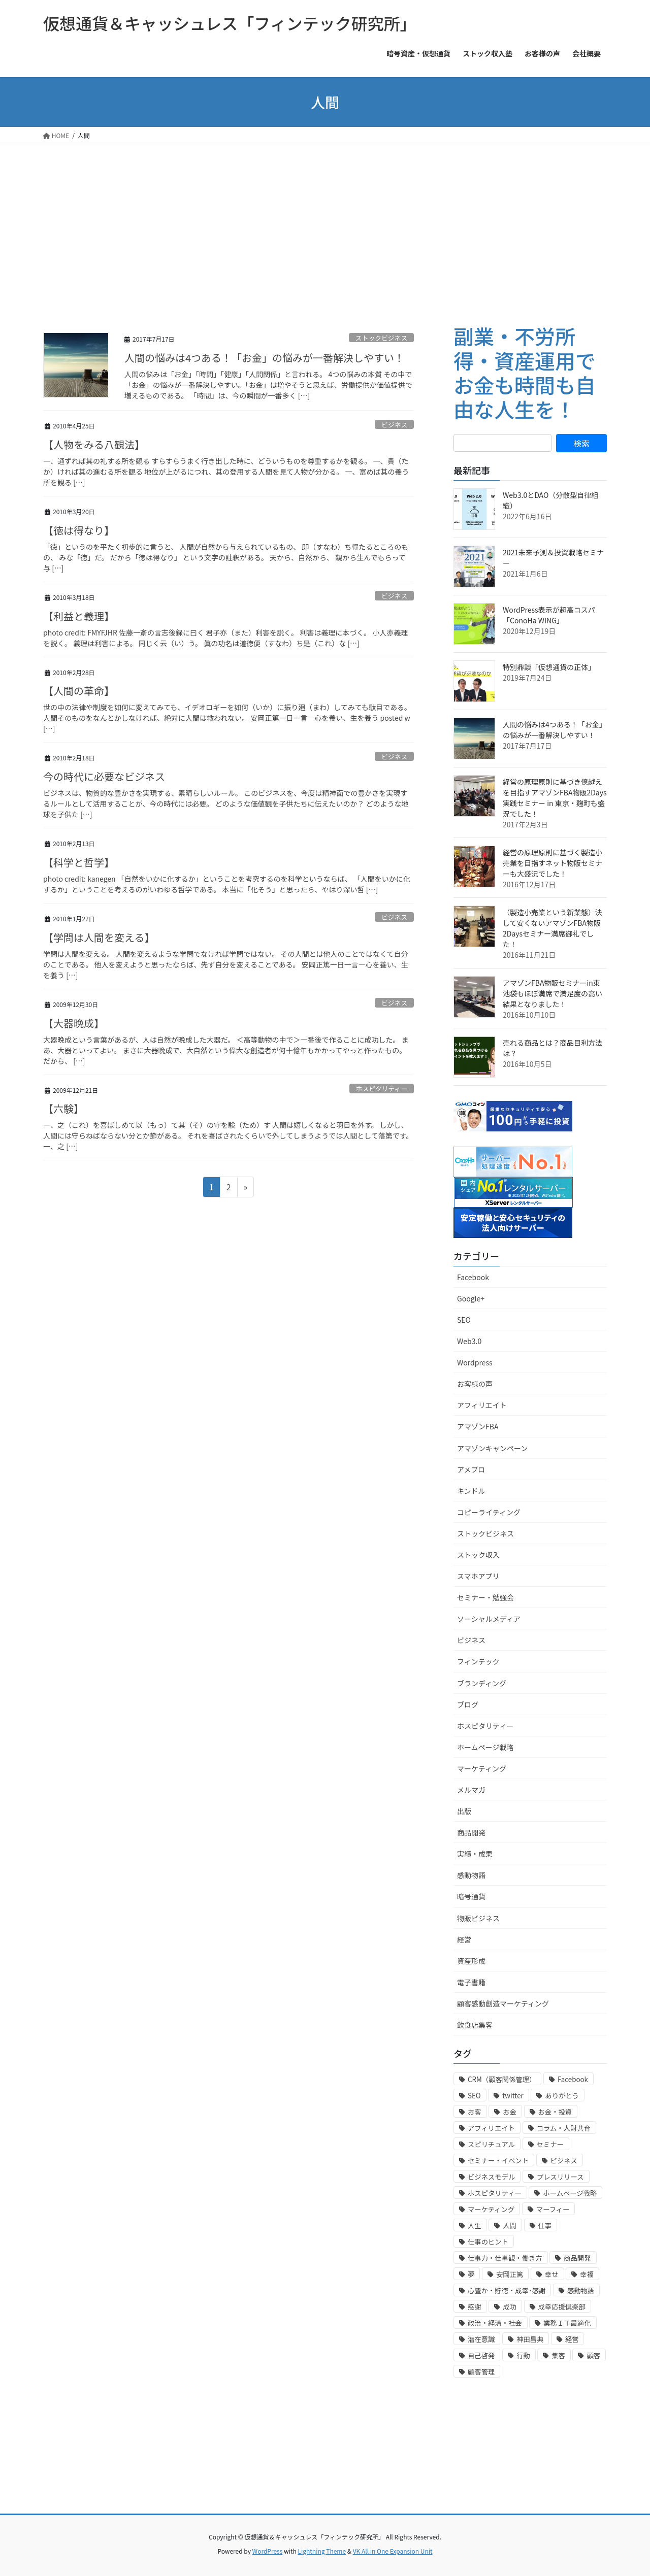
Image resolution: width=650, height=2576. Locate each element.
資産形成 (471, 1961)
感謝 (474, 2307)
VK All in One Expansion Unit (393, 2551)
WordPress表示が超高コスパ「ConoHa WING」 (549, 615)
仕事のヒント (488, 2242)
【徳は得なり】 (78, 530)
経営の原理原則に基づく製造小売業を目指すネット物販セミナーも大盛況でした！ (552, 863)
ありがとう (562, 2095)
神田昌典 (529, 2339)
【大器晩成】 (73, 1023)
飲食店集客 (475, 2025)
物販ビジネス (478, 1918)
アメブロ (471, 1469)
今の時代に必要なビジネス (104, 776)
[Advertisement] (325, 219)
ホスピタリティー (382, 1088)
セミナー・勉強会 (485, 1597)
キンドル (471, 1491)
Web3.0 (469, 1341)
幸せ (552, 2274)
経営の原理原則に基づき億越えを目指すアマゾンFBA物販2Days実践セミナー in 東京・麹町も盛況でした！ (555, 798)
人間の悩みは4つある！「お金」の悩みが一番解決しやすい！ (264, 357)
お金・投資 (555, 2112)
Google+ (470, 1298)
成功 (509, 2307)
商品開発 (471, 1832)
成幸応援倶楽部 (562, 2307)
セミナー (550, 2144)
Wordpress (474, 1362)
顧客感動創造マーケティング (503, 2003)
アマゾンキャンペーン (492, 1448)
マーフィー (553, 2209)
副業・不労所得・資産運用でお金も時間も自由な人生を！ (524, 372)
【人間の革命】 (78, 690)
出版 (464, 1811)
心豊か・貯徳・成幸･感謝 (506, 2290)
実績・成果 (475, 1854)
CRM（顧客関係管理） (502, 2079)
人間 (509, 2225)
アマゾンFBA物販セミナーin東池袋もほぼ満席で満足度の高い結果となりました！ (552, 993)
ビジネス (394, 424)
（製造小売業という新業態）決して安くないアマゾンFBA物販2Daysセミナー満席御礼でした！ (552, 928)
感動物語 (471, 1875)
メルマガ (471, 1790)
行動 (523, 2355)
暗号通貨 (471, 1896)
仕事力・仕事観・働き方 (505, 2258)
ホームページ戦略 (485, 1747)
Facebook (473, 1277)
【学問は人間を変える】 (98, 937)
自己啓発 (481, 2355)
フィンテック (478, 1661)
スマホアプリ (478, 1576)
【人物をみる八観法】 (94, 444)
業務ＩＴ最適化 (567, 2323)
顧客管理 (481, 2372)
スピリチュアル (491, 2144)
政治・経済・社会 (495, 2323)
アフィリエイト (482, 1405)
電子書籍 (471, 1982)
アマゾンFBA (477, 1426)
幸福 (587, 2274)
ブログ (467, 1704)
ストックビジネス (381, 338)
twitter (512, 2095)
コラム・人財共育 (564, 2128)
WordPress (267, 2551)
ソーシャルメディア (489, 1619)
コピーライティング (489, 1512)
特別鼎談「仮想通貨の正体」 (549, 667)
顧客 (593, 2355)
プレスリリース (560, 2177)
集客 (558, 2355)
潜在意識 (481, 2339)
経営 (464, 1939)
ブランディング (481, 1683)
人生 (474, 2225)
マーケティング (481, 1768)
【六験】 (63, 1108)
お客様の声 (475, 1384)
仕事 (545, 2225)
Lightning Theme (322, 2551)
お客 (474, 2112)
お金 (509, 2112)
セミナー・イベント (498, 2160)
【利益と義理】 (78, 616)
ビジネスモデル (491, 2177)
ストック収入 (478, 1555)
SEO (464, 1320)
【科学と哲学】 (78, 862)
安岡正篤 (509, 2274)
